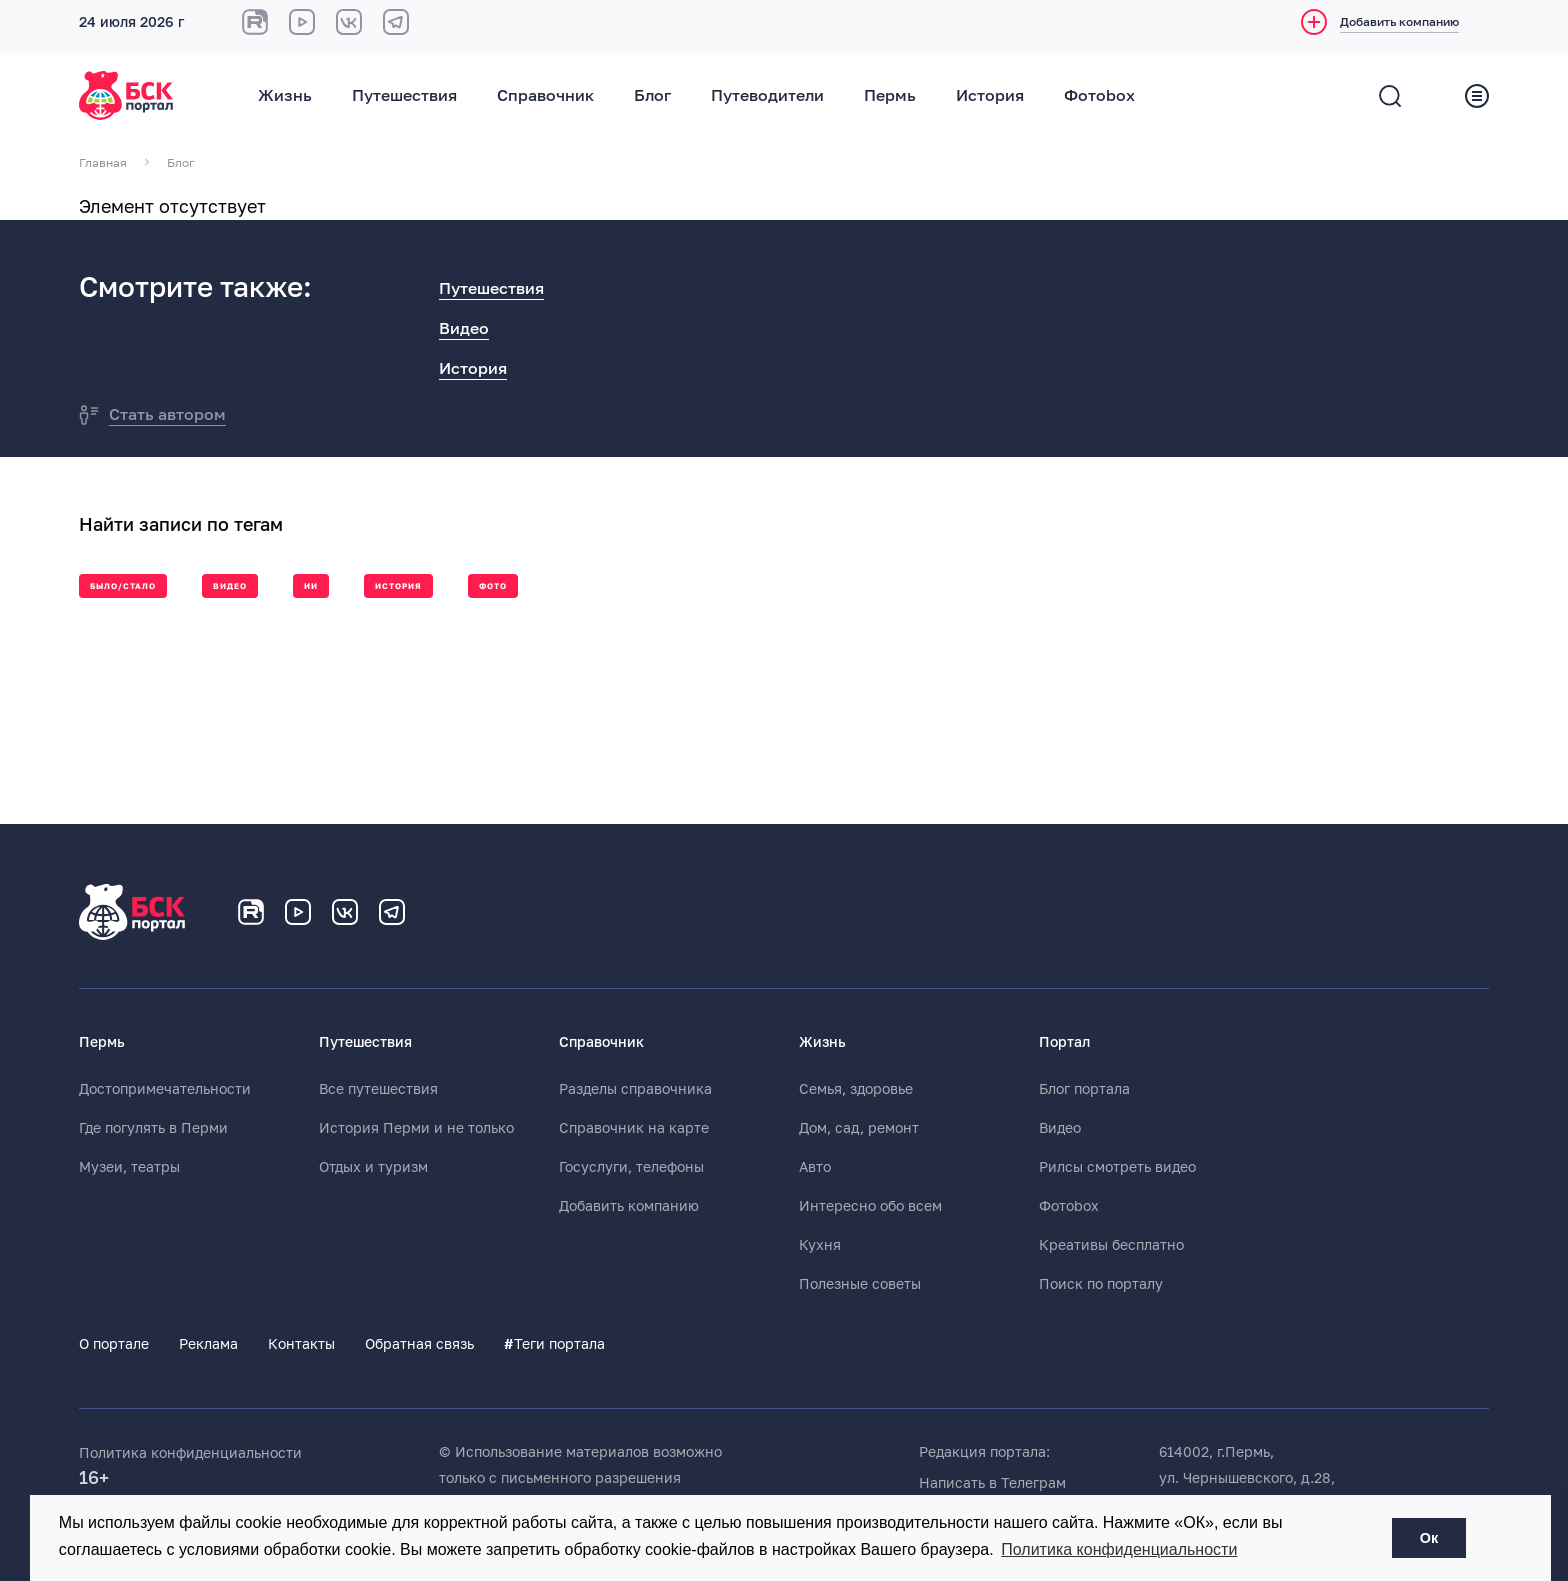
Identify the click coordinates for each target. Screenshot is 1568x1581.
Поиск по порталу (1101, 1284)
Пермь (890, 96)
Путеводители (767, 96)
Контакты (301, 1344)
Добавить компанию (629, 1206)
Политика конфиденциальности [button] (1119, 1549)
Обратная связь (419, 1344)
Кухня (820, 1245)
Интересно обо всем (870, 1206)
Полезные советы (860, 1284)
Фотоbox (1099, 96)
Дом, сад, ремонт (859, 1128)
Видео (464, 329)
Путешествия (404, 96)
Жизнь (285, 96)
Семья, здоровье (856, 1089)
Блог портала (1084, 1089)
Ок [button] (1429, 1538)
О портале (114, 1344)
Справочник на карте (634, 1128)
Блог (652, 96)
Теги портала (554, 1344)
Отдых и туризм (373, 1167)
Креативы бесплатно (1111, 1245)
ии (311, 586)
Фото (493, 586)
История (990, 96)
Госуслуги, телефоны (631, 1167)
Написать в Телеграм (992, 1483)
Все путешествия (378, 1089)
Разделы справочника (635, 1089)
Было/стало (123, 586)
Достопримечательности (165, 1089)
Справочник (545, 96)
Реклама (208, 1344)
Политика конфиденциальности (190, 1453)
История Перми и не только (416, 1128)
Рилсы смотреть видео (1117, 1167)
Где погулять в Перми (153, 1128)
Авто (815, 1167)
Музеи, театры (129, 1167)
